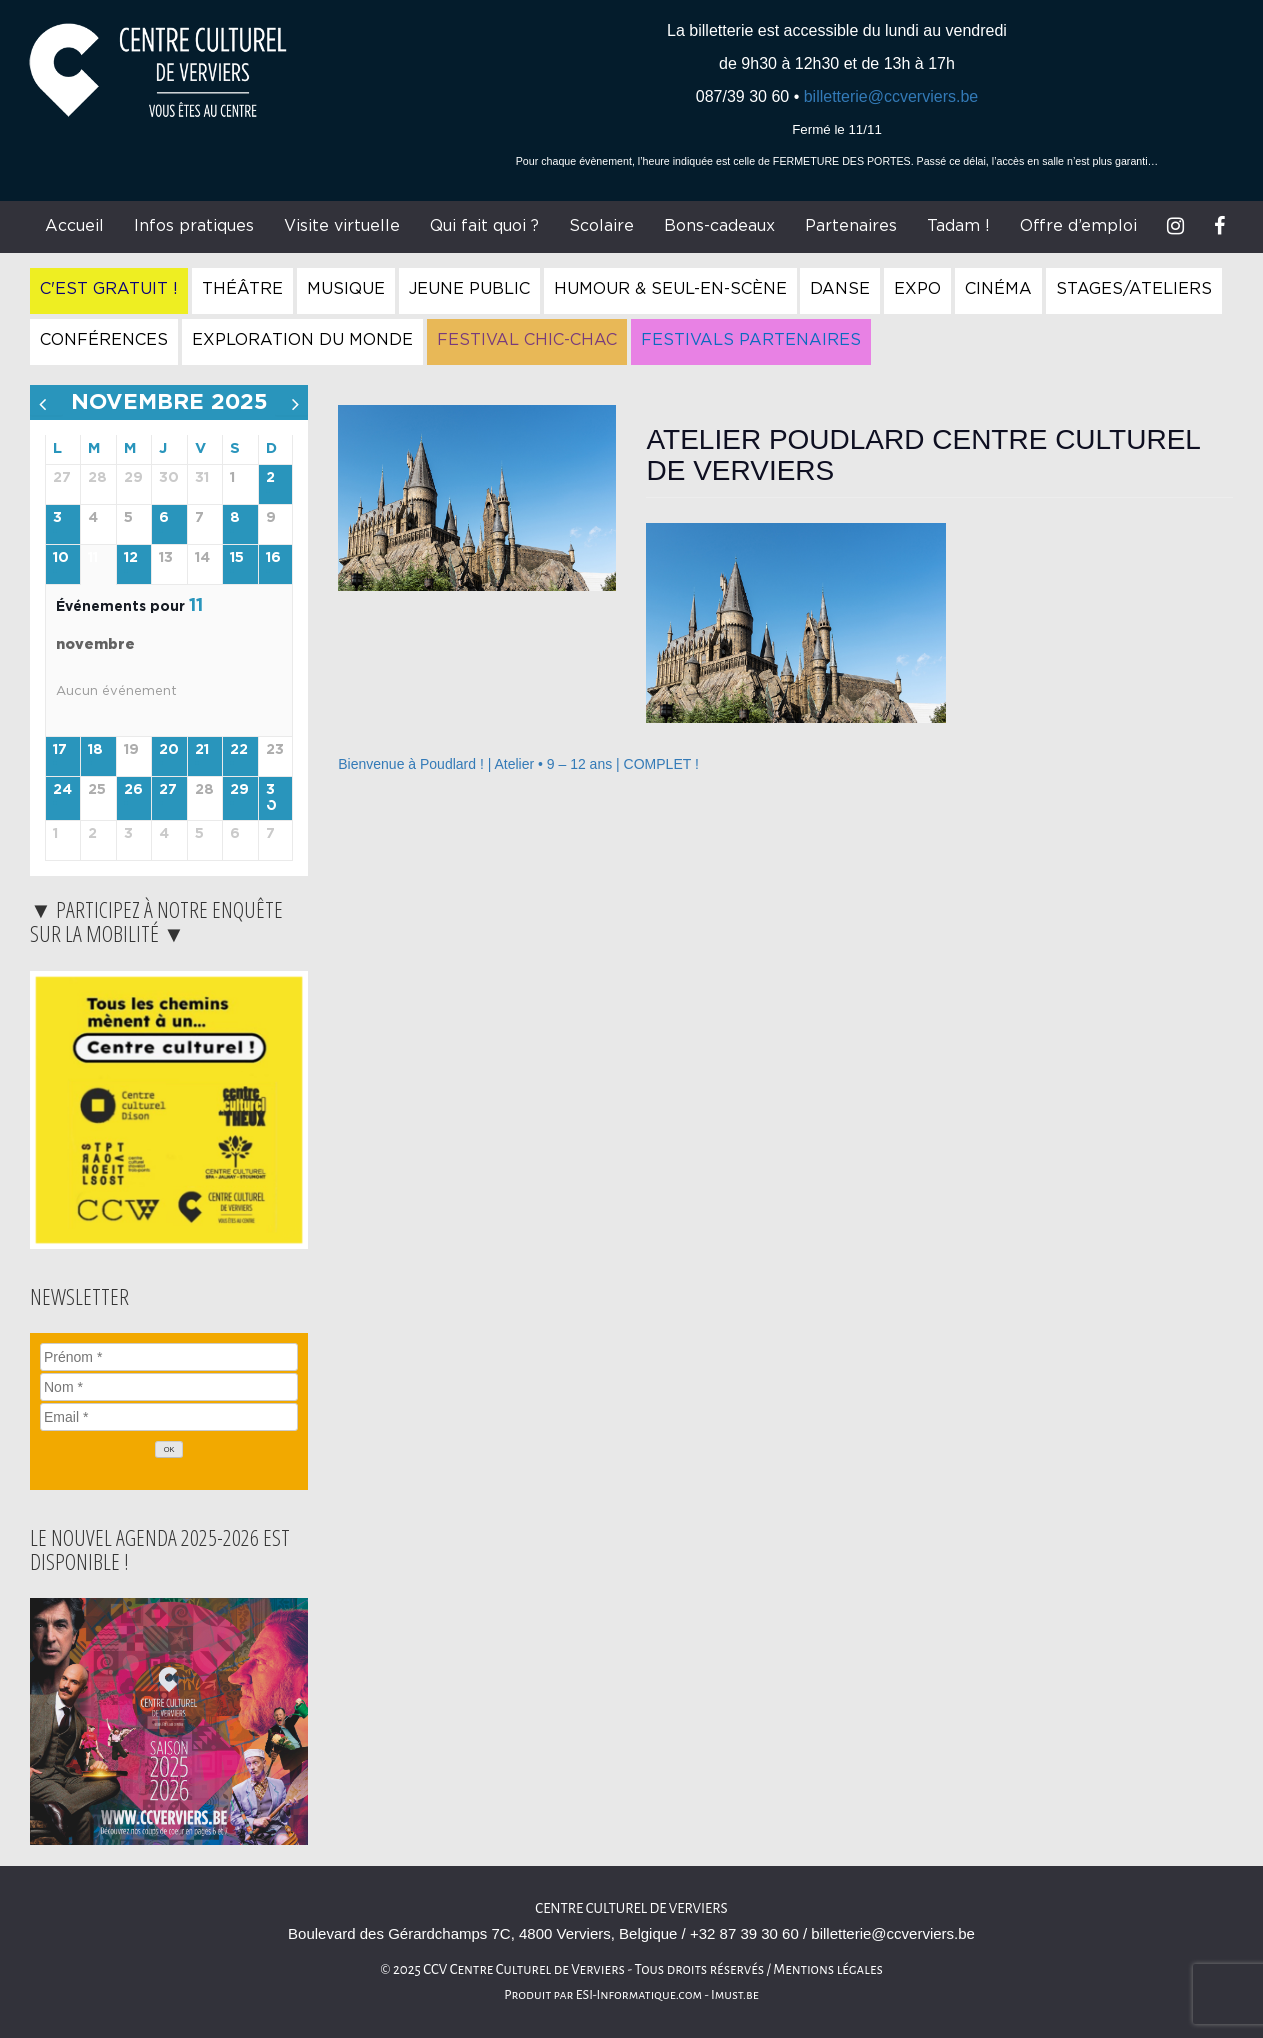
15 (237, 558)
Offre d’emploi (1078, 226)
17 (60, 750)
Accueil (74, 226)
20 (169, 750)
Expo (917, 289)
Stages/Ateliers (1134, 289)
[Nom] (169, 1387)
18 (95, 750)
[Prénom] (169, 1357)
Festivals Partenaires (751, 340)
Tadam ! (958, 226)
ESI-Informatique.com (639, 1995)
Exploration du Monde (302, 340)
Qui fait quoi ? (484, 226)
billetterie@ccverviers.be (891, 96)
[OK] (169, 1449)
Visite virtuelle (342, 226)
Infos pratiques (194, 226)
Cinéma (998, 289)
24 (62, 790)
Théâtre (242, 289)
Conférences (104, 340)
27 (168, 790)
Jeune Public (469, 289)
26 (133, 790)
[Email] (169, 1417)
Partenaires (851, 226)
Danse (840, 289)
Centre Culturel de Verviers (631, 1908)
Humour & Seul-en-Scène (670, 289)
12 (131, 558)
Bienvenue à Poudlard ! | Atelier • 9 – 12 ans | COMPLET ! (518, 764)
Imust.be (735, 1995)
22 (239, 750)
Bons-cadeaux (719, 226)
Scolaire (601, 226)
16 (273, 558)
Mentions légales (828, 1969)
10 (61, 558)
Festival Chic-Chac (527, 340)
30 (271, 798)
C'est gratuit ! (109, 289)
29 (239, 790)
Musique (346, 289)
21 (202, 750)
